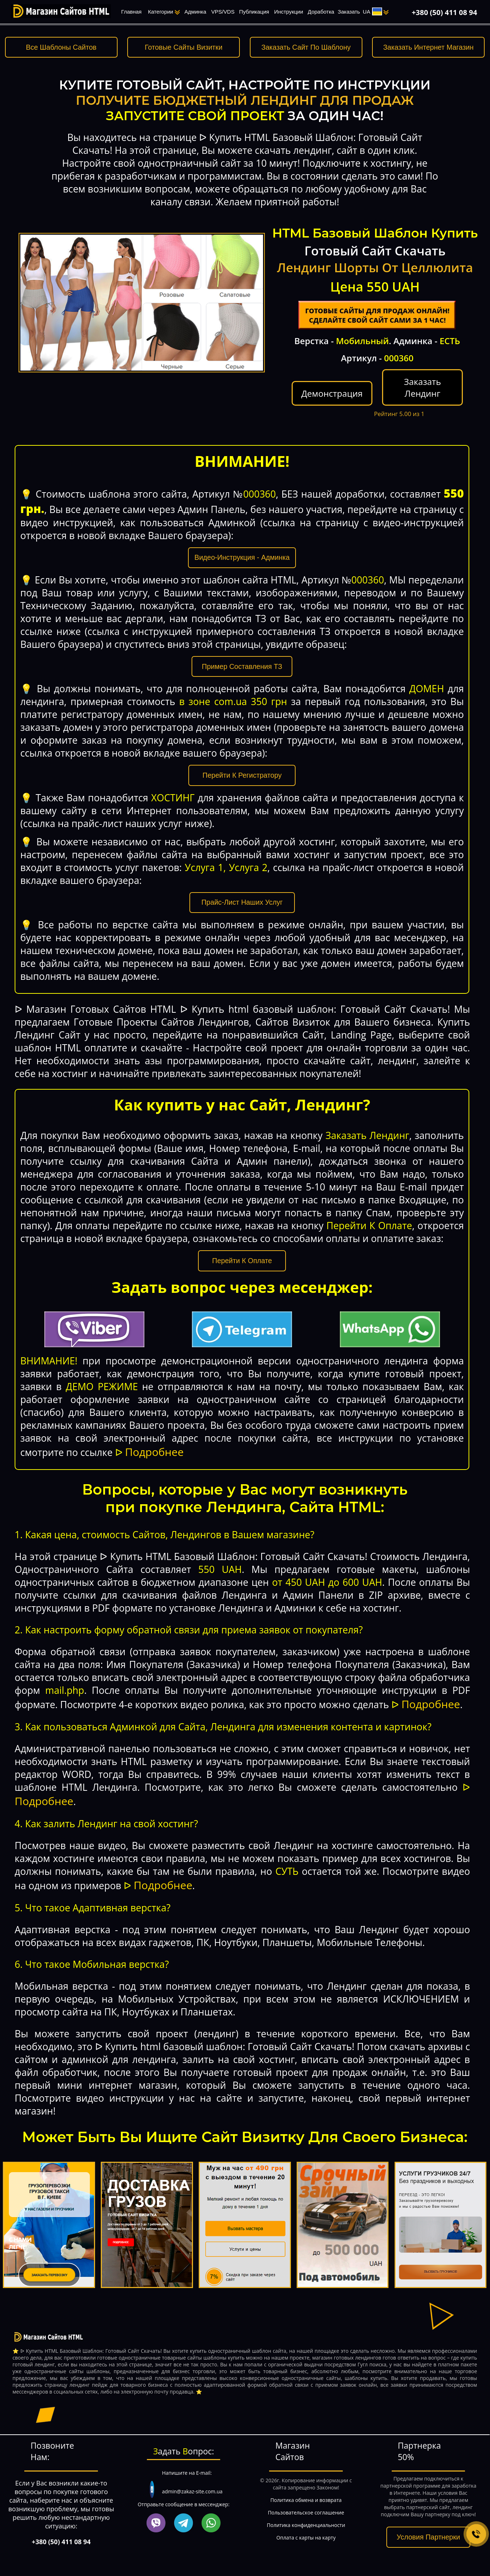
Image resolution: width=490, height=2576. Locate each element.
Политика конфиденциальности (306, 2525)
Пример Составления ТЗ (242, 666)
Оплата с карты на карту (306, 2537)
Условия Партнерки (428, 2537)
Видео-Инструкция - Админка (241, 557)
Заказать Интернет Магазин (428, 47)
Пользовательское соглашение (306, 2512)
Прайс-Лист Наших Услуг (241, 902)
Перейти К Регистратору (242, 775)
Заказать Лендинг (422, 387)
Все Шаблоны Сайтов (61, 47)
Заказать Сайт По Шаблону (306, 47)
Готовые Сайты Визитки (183, 47)
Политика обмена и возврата (305, 2500)
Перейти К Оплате (242, 1261)
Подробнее (154, 1452)
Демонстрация (332, 393)
